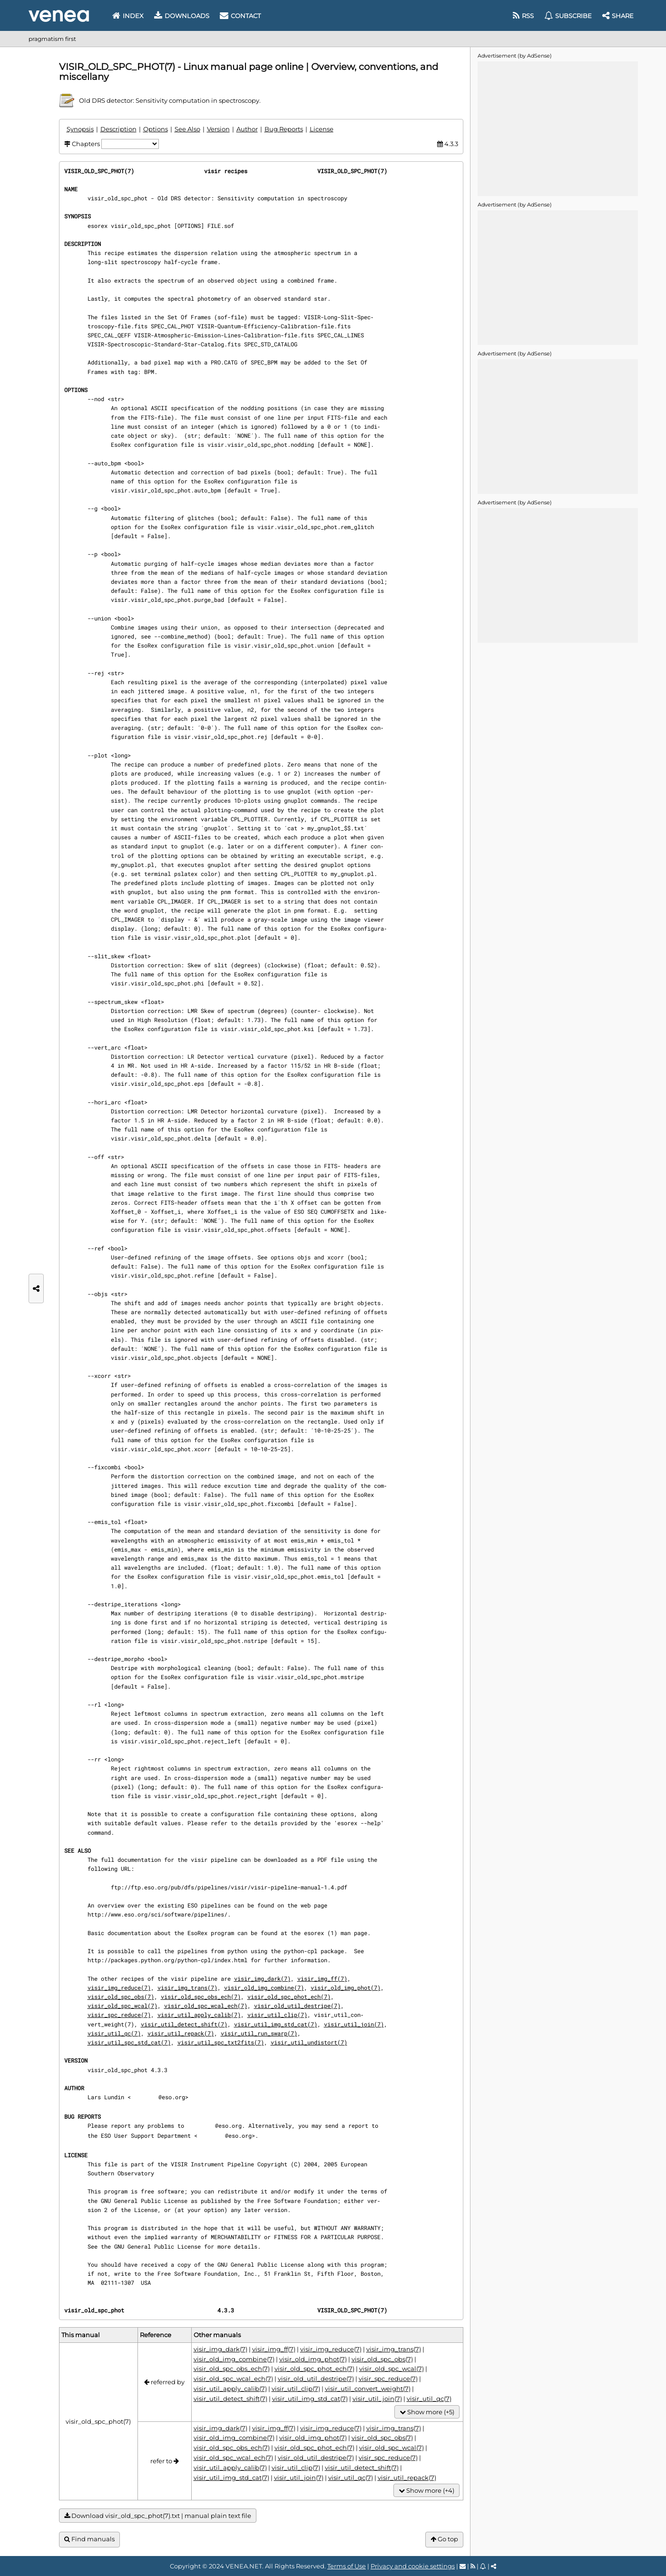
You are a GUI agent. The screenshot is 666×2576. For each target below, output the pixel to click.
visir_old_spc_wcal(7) (122, 2005)
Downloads (181, 15)
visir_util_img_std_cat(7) (275, 2024)
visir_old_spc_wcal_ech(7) (205, 2005)
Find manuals (89, 2539)
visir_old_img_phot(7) (346, 1987)
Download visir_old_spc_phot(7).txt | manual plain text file (157, 2516)
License (321, 129)
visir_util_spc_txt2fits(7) (220, 2042)
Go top (444, 2539)
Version (218, 129)
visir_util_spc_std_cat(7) (129, 2042)
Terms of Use (346, 2566)
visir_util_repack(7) (180, 2033)
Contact (240, 15)
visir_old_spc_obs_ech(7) (201, 1996)
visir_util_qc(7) (114, 2033)
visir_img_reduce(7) (119, 1987)
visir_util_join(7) (354, 2024)
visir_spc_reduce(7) (119, 2014)
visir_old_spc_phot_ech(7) (289, 1996)
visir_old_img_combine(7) (264, 1987)
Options (155, 129)
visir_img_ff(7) (322, 1978)
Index (128, 15)
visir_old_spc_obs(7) (121, 1996)
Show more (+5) (427, 2412)
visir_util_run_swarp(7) (259, 2033)
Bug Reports (283, 129)
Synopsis (80, 129)
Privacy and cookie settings (413, 2566)
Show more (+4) (426, 2491)
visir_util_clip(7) (277, 2014)
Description (118, 129)
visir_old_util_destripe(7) (297, 2005)
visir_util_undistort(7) (309, 2042)
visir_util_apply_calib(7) (199, 2014)
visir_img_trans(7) (187, 1987)
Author (247, 129)
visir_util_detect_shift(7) (184, 2024)
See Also (187, 129)
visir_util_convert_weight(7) (368, 2388)
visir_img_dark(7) (262, 1978)
